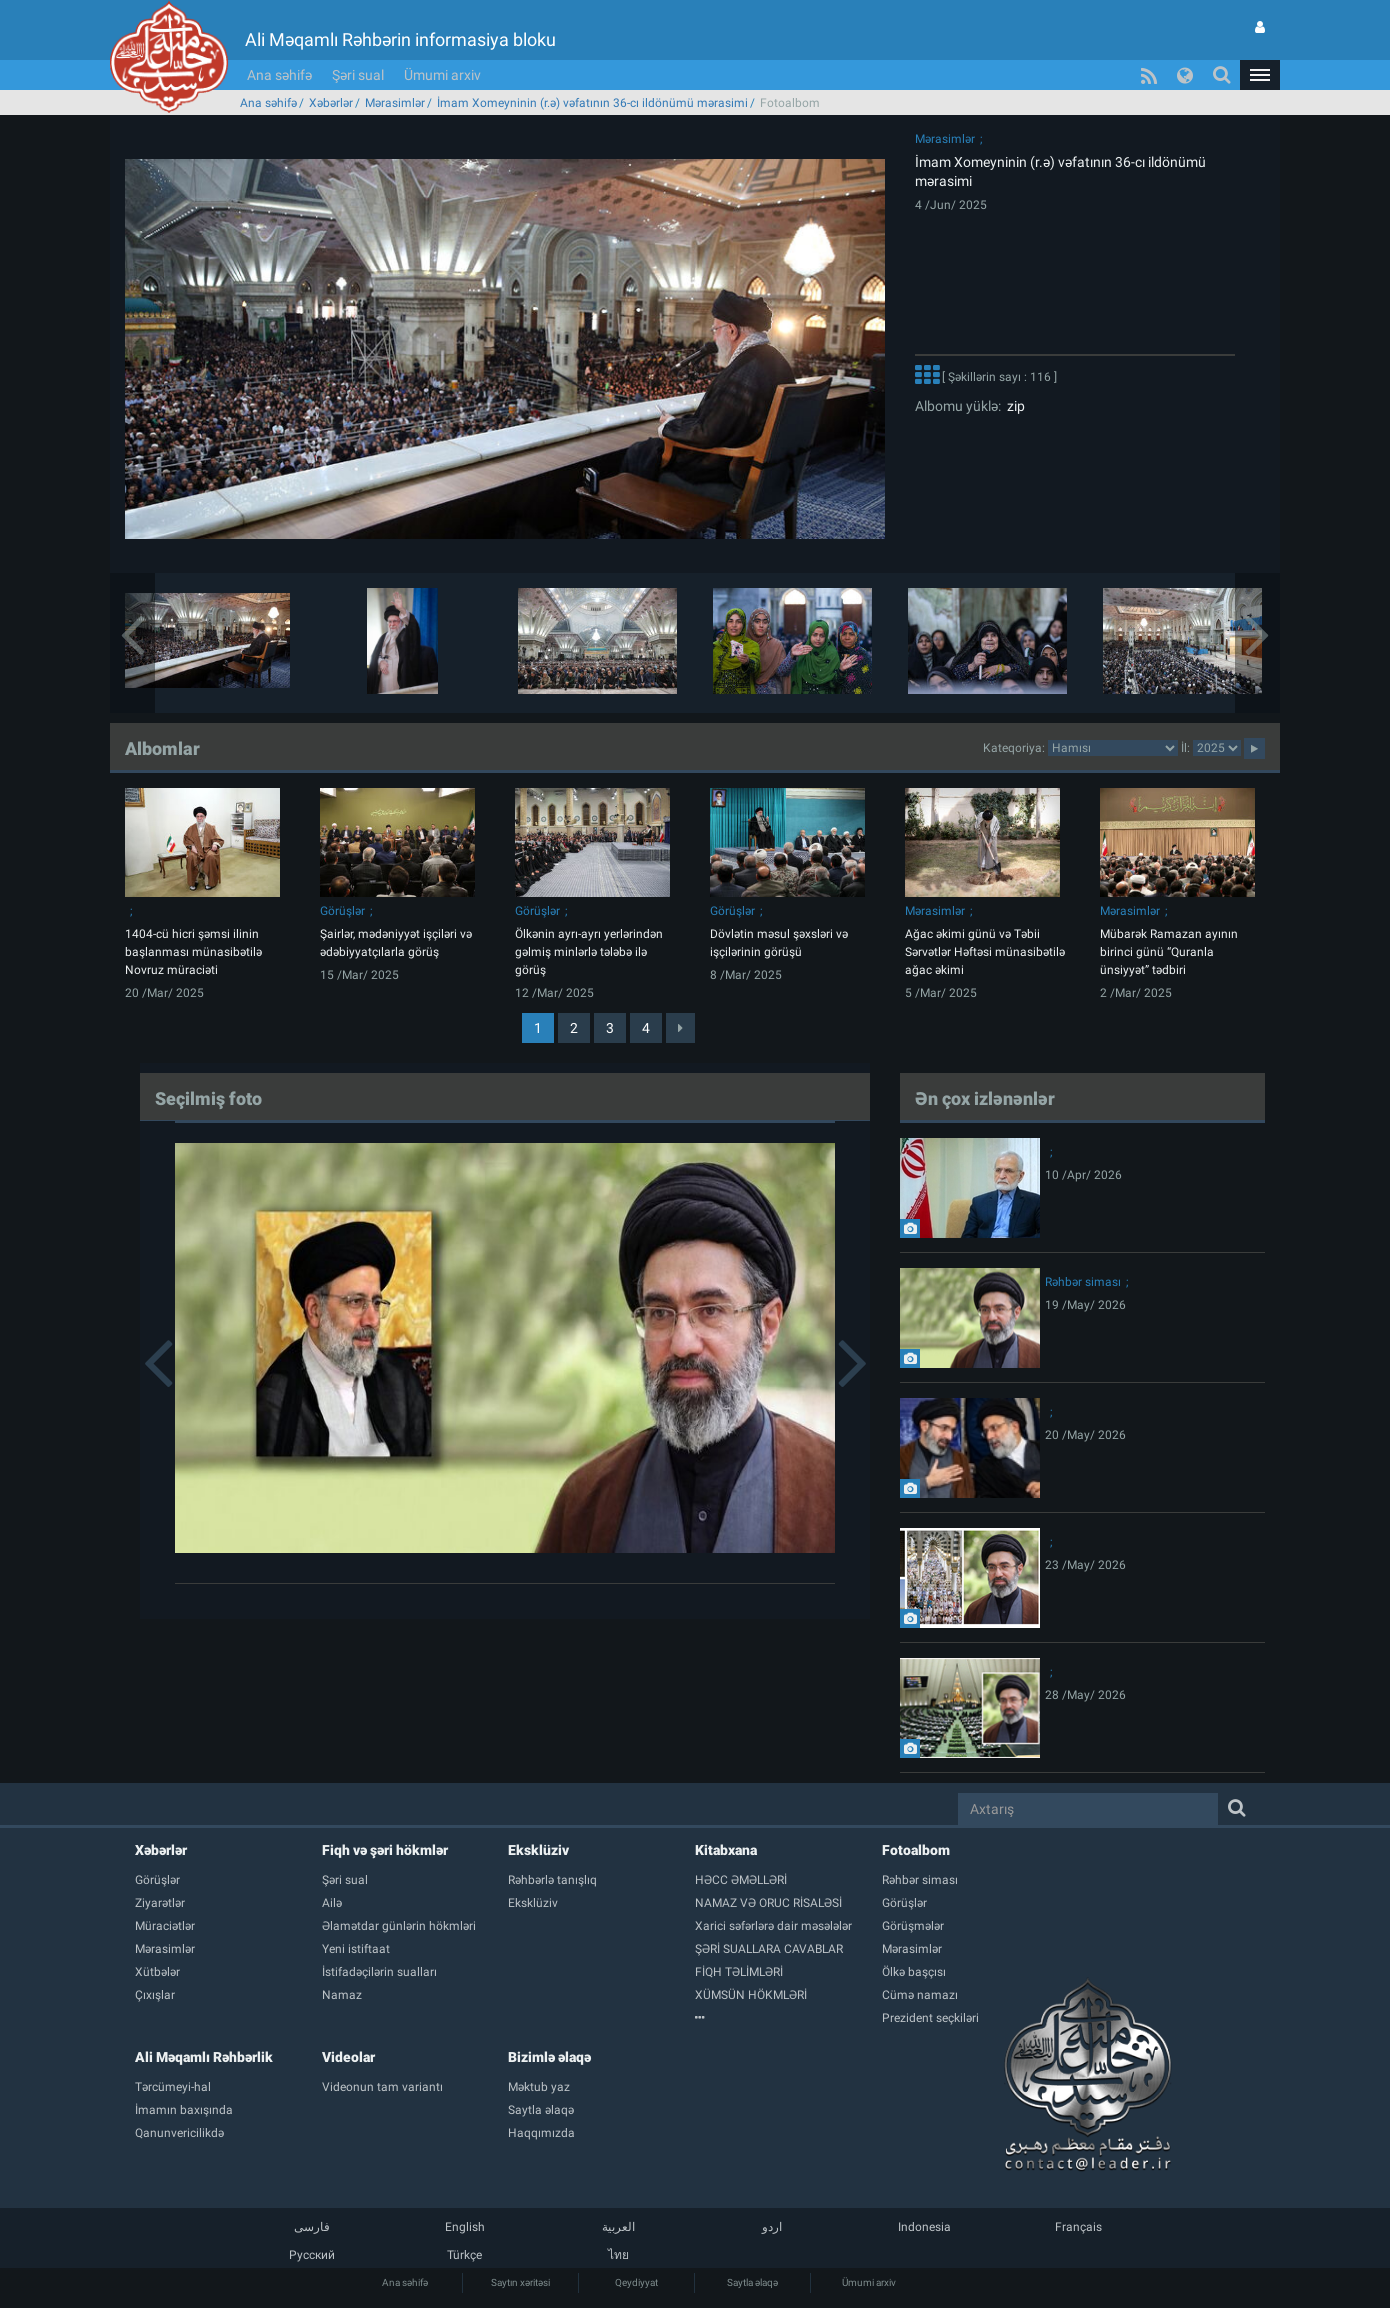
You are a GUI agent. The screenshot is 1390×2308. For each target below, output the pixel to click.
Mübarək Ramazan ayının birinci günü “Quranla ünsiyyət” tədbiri (1169, 952)
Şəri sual (358, 75)
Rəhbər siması (1083, 1282)
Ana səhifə (279, 75)
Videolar (348, 2057)
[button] (1260, 75)
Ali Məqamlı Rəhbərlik (204, 2057)
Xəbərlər (331, 103)
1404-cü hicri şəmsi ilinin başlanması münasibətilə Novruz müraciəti (193, 952)
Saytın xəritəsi (520, 2282)
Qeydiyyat (636, 2282)
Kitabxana (726, 1850)
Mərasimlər (395, 103)
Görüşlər (342, 911)
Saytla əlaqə (752, 2282)
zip (1013, 406)
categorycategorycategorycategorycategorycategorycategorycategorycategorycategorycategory (1113, 748)
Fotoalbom (916, 1850)
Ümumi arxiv (442, 75)
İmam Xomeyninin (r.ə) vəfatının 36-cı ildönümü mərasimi (592, 103)
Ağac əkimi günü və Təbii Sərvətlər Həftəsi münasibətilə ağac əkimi (985, 952)
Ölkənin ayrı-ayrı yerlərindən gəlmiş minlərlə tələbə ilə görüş (589, 952)
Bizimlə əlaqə (549, 2057)
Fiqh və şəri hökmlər (385, 1850)
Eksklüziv (538, 1850)
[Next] (680, 1028)
